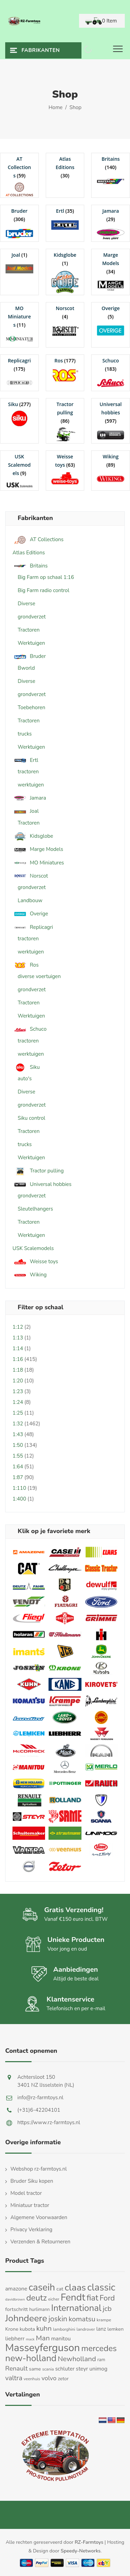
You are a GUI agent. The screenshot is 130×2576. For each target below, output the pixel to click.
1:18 (17, 1369)
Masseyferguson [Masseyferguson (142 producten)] (42, 2348)
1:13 (17, 1337)
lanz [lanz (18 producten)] (101, 2329)
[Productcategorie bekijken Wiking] (110, 469)
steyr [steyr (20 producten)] (82, 2369)
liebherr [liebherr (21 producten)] (15, 2338)
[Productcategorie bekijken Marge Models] (110, 271)
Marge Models (37, 849)
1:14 (17, 1348)
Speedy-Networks (81, 2551)
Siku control (31, 1118)
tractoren (28, 771)
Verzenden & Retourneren (40, 2241)
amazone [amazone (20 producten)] (16, 2289)
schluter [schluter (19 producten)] (65, 2368)
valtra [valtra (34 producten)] (13, 2378)
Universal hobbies (41, 1184)
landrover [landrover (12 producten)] (86, 2329)
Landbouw (30, 900)
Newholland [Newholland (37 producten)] (77, 2359)
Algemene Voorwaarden (38, 2217)
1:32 (17, 1423)
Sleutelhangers (35, 1208)
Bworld (26, 668)
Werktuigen (31, 643)
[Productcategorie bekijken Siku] (19, 412)
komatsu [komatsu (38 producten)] (82, 2319)
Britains (29, 566)
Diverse (26, 603)
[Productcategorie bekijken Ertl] (65, 219)
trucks (25, 733)
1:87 (17, 1477)
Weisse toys (35, 1261)
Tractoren (29, 629)
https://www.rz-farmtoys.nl (48, 2122)
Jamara (29, 798)
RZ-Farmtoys (89, 2542)
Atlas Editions (28, 552)
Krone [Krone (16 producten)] (11, 2329)
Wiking (29, 1275)
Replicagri (32, 927)
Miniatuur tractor (29, 2205)
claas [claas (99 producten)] (75, 2287)
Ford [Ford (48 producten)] (107, 2298)
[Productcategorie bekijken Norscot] (65, 320)
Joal (25, 811)
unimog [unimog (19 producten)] (98, 2368)
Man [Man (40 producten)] (43, 2338)
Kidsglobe (32, 836)
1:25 (17, 1412)
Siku (26, 1067)
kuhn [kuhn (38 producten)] (44, 2328)
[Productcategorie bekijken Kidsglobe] (65, 272)
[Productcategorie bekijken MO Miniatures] (19, 324)
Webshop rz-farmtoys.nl (38, 2168)
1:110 (19, 1488)
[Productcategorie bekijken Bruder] (19, 223)
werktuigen (31, 784)
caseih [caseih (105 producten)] (41, 2287)
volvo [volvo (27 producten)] (49, 2378)
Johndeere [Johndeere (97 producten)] (26, 2318)
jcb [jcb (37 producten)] (107, 2308)
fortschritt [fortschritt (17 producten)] (16, 2309)
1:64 (17, 1466)
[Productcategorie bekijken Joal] (19, 263)
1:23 (17, 1391)
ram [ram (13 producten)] (101, 2360)
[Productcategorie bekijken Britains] (110, 171)
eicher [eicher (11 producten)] (53, 2299)
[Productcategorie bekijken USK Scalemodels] (19, 470)
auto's (25, 1078)
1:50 (17, 1445)
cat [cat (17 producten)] (60, 2288)
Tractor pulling (38, 1171)
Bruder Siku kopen (31, 2181)
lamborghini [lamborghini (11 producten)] (64, 2329)
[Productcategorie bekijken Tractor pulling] (65, 420)
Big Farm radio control (43, 590)
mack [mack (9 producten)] (30, 2339)
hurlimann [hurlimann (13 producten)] (39, 2309)
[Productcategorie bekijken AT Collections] (19, 175)
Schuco (29, 1029)
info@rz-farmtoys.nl (40, 2097)
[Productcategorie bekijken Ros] (65, 369)
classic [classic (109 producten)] (101, 2287)
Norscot (30, 876)
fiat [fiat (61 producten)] (92, 2297)
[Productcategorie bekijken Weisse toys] (65, 469)
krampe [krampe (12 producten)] (104, 2320)
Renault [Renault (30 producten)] (16, 2368)
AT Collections (37, 539)
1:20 (17, 1380)
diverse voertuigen (39, 976)
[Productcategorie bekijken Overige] (110, 320)
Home (56, 107)
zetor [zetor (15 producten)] (63, 2378)
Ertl (25, 760)
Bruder (29, 656)
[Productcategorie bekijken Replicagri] (19, 373)
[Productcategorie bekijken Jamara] (110, 223)
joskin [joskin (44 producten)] (58, 2319)
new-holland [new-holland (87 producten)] (31, 2358)
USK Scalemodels (33, 1248)
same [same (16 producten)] (35, 2368)
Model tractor (26, 2193)
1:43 (17, 1434)
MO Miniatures (38, 863)
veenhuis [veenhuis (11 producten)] (32, 2379)
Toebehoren (31, 707)
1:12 (17, 1327)
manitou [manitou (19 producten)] (61, 2338)
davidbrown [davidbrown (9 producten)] (15, 2299)
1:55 (17, 1455)
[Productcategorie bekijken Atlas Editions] (65, 167)
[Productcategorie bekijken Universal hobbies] (110, 420)
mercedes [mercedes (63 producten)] (98, 2348)
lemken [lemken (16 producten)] (115, 2329)
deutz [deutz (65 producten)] (36, 2297)
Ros (25, 965)
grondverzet (32, 616)
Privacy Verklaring (31, 2229)
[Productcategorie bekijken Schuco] (110, 373)
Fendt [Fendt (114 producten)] (73, 2297)
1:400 (19, 1498)
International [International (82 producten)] (76, 2308)
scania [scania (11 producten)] (48, 2369)
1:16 (17, 1359)
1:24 (17, 1402)
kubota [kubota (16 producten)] (27, 2329)
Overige (30, 913)
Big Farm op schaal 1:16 (46, 577)
